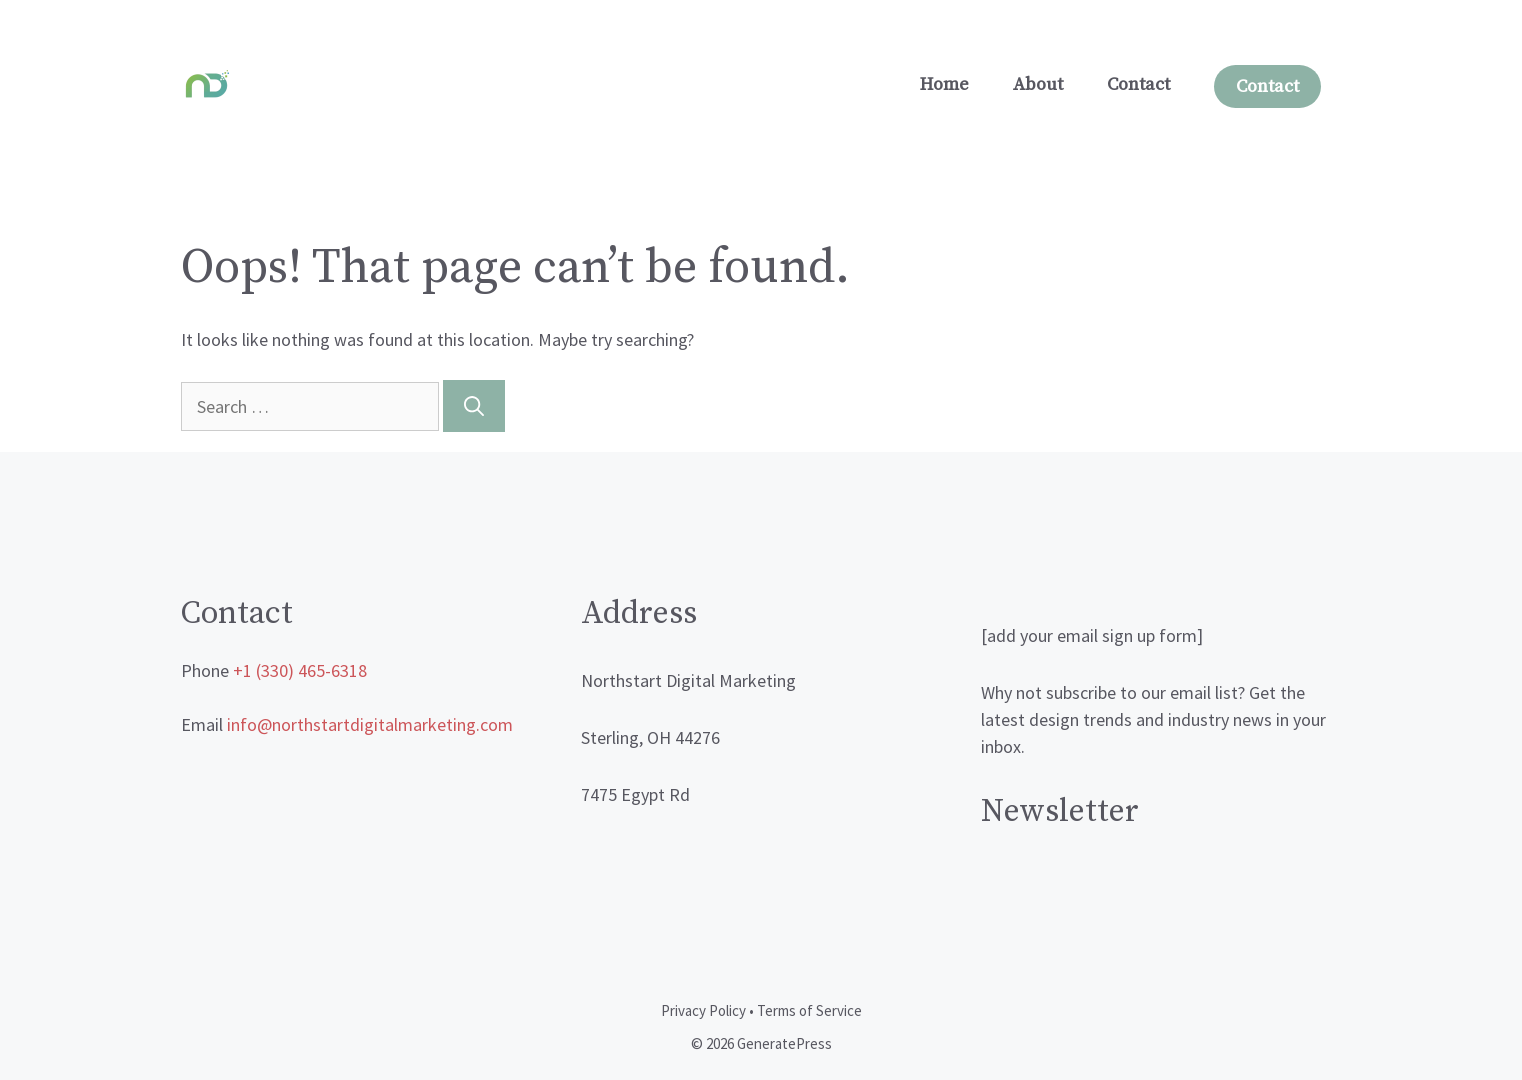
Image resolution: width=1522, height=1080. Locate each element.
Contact (1138, 84)
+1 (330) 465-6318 (300, 670)
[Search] (474, 406)
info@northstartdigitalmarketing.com (370, 724)
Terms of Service (809, 1010)
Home (944, 84)
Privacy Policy (703, 1010)
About (1038, 84)
